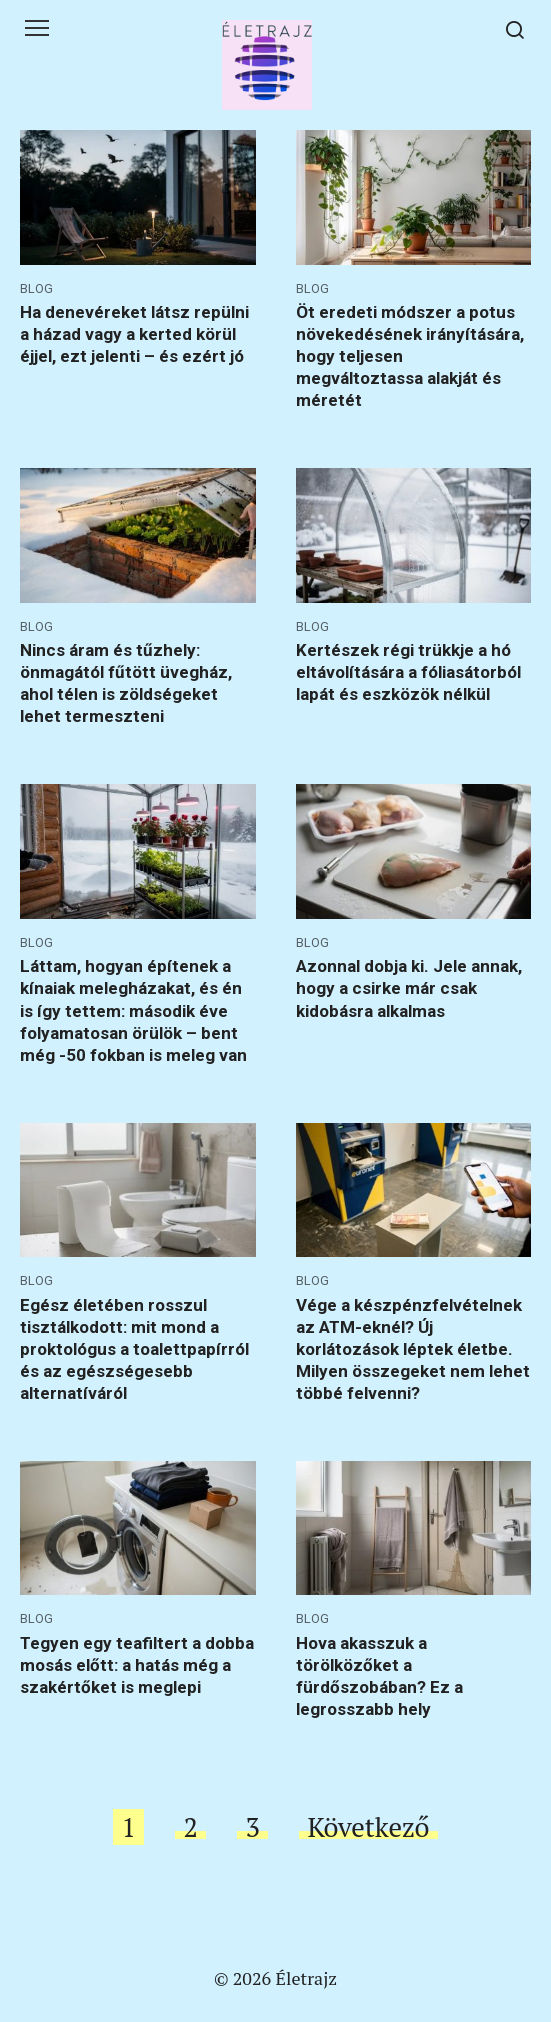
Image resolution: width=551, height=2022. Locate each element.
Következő (368, 1827)
